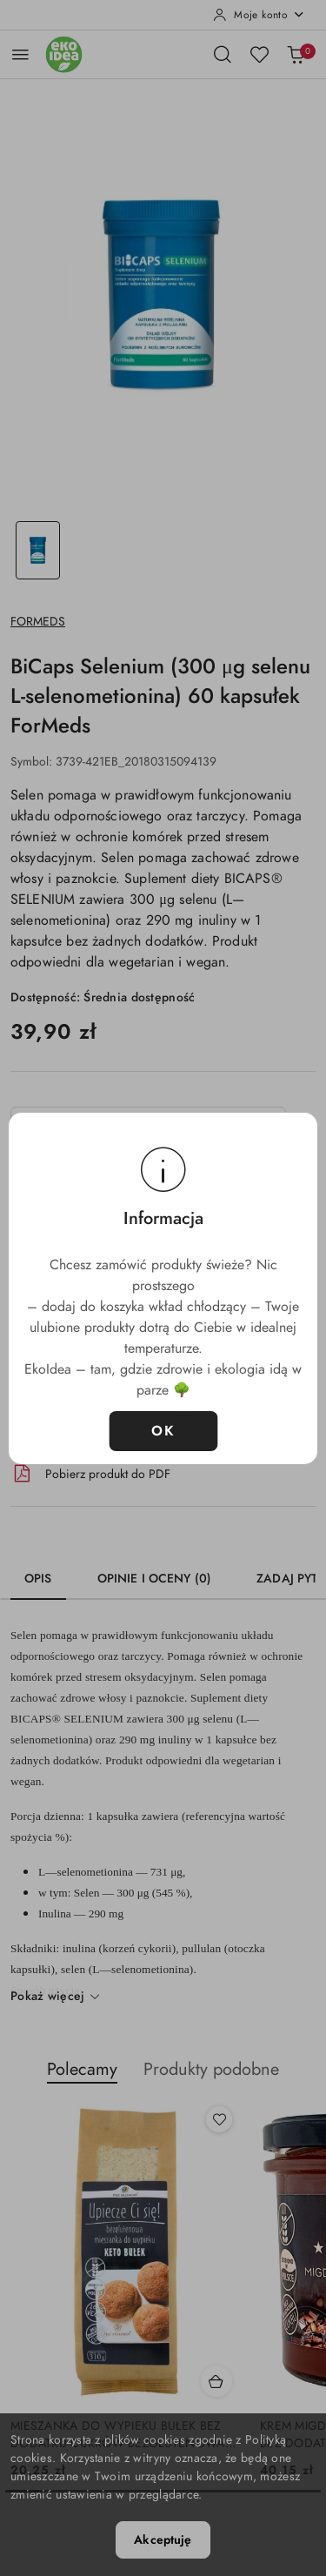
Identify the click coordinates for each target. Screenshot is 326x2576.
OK (163, 1431)
